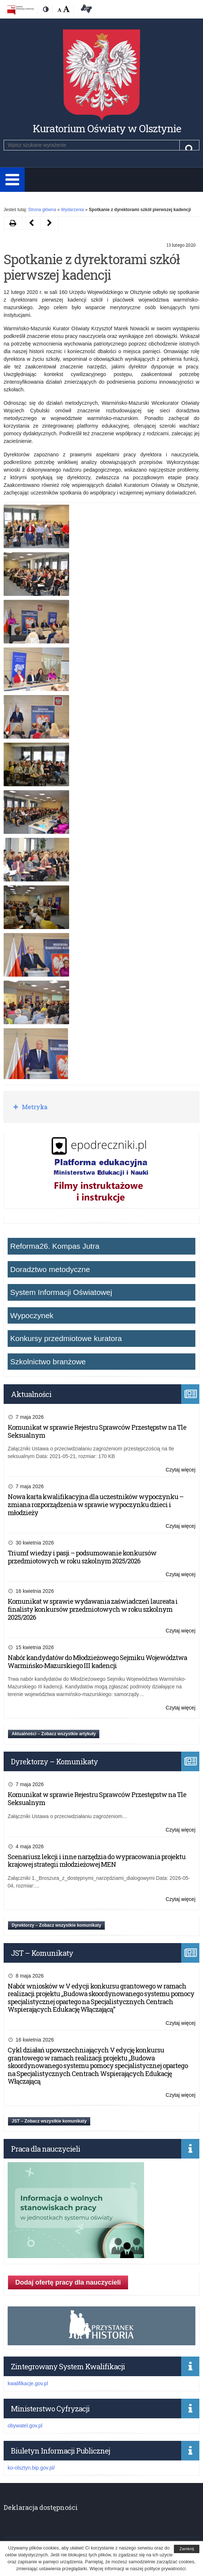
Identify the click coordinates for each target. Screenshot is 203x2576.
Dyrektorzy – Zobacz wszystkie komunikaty (56, 1925)
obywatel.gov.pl (25, 2425)
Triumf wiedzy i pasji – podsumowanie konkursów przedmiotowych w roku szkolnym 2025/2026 (82, 1557)
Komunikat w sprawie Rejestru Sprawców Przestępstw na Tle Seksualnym (97, 1431)
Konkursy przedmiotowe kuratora (66, 1338)
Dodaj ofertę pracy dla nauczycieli (68, 2282)
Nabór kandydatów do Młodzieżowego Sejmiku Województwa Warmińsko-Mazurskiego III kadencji (97, 1661)
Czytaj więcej (180, 1470)
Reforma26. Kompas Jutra (54, 1246)
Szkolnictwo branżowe (48, 1361)
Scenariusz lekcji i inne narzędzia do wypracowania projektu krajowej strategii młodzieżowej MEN (97, 1860)
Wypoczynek (31, 1315)
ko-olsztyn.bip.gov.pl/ (31, 2468)
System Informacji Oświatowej (61, 1292)
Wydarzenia (72, 209)
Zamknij (186, 2549)
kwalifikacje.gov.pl (28, 2383)
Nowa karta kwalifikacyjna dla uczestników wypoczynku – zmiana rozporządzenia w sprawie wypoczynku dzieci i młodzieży (95, 1504)
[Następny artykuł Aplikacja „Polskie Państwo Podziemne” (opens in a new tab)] (31, 223)
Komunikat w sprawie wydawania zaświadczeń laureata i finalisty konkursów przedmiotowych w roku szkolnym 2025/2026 (93, 1609)
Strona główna (42, 209)
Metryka (33, 1107)
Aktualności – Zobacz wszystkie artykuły (54, 1733)
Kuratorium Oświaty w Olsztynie (107, 128)
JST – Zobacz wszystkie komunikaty (49, 2121)
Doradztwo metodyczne (50, 1269)
